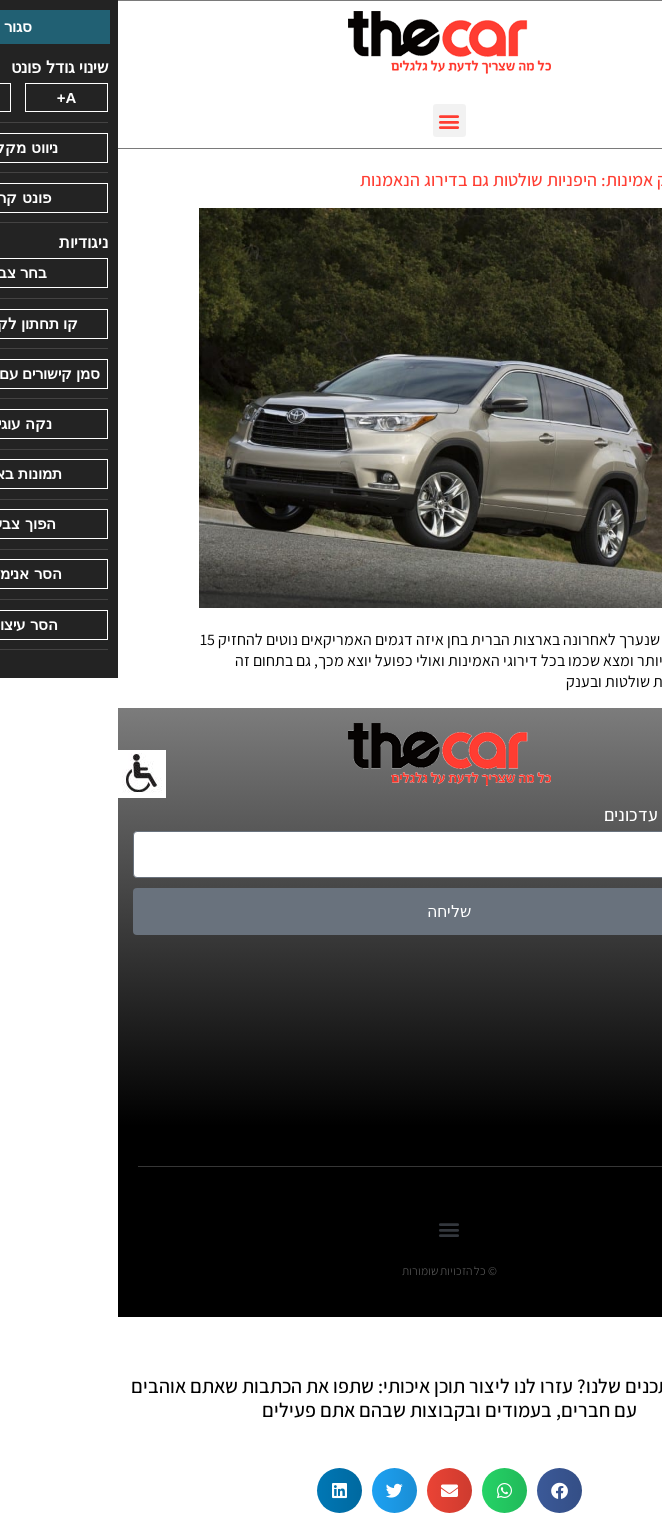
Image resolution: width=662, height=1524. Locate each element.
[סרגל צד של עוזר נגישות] (24, 774)
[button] (331, 120)
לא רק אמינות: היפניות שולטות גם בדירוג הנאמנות (411, 179)
